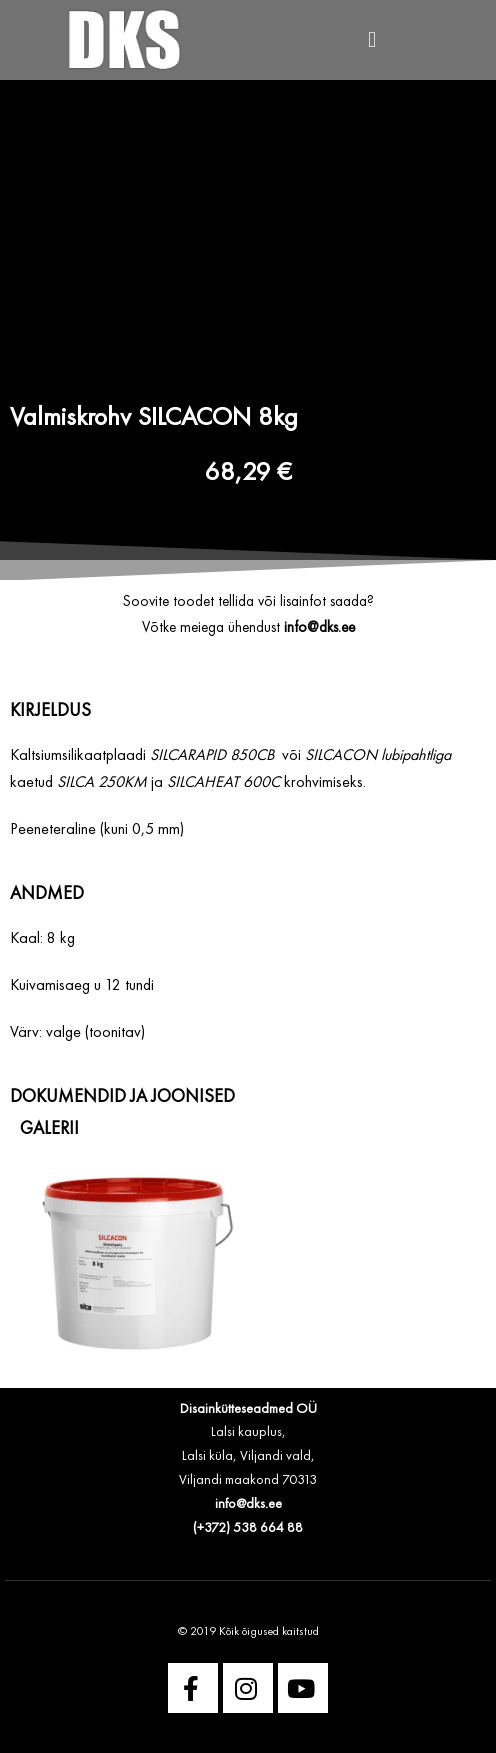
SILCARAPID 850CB (212, 756)
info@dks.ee (248, 1504)
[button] (371, 40)
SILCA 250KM (102, 783)
